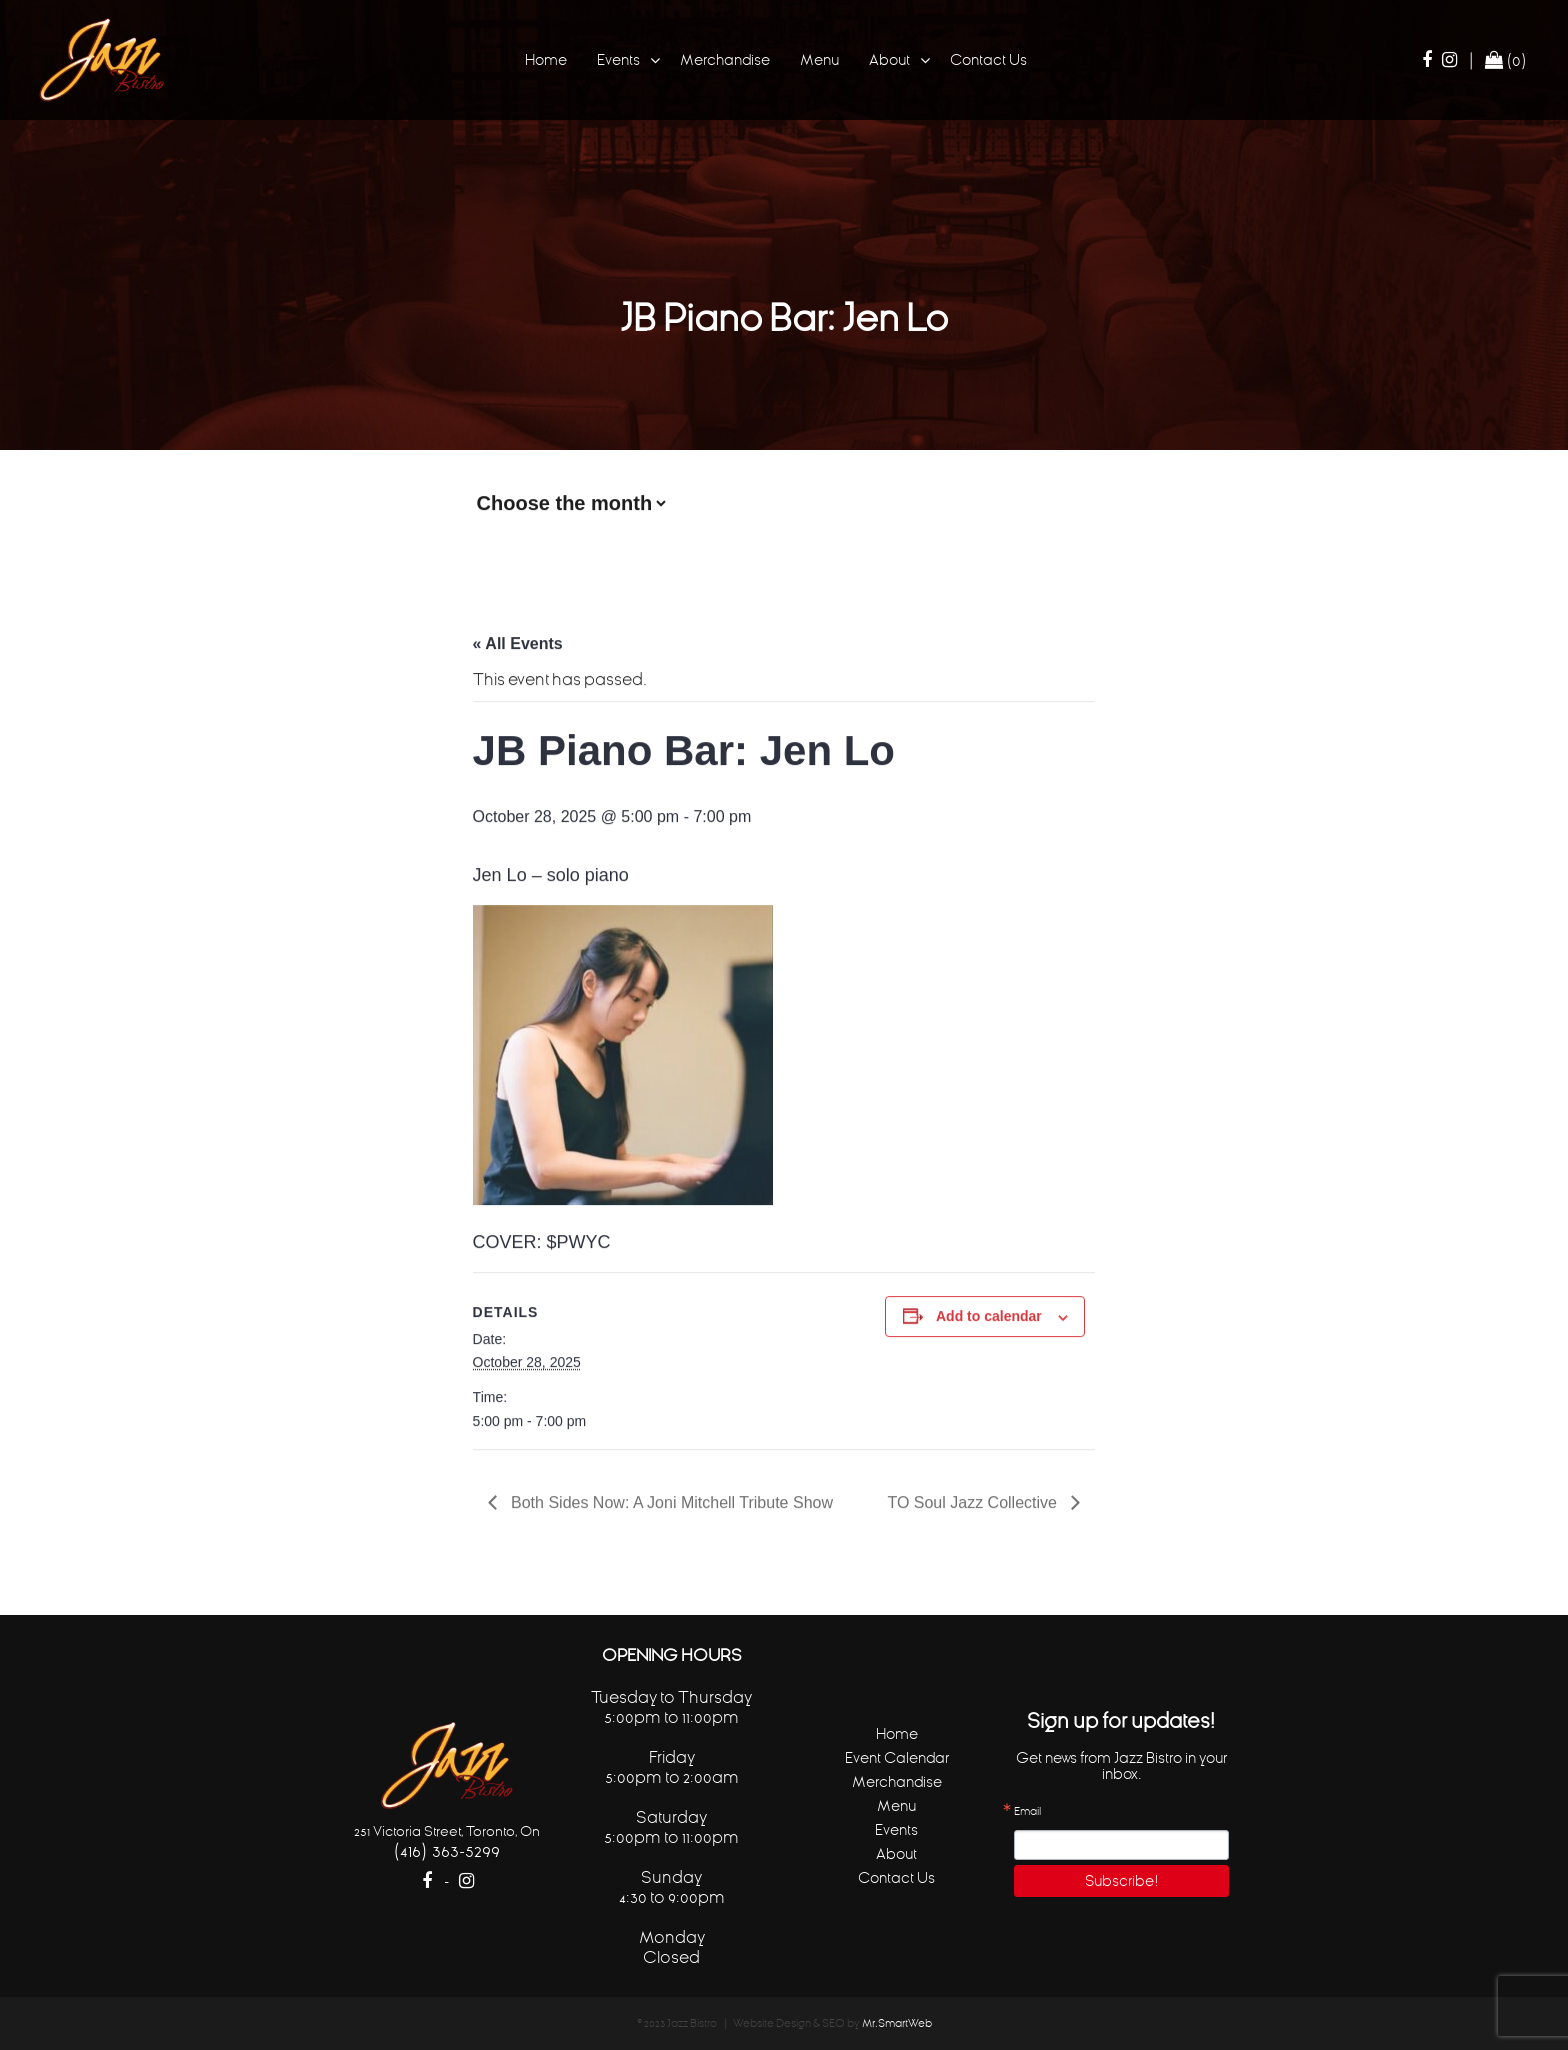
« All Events (518, 640)
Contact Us (988, 59)
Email (1027, 1812)
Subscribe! (1122, 1880)
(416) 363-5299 (446, 1850)
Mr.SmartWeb (897, 2023)
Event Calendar (897, 1757)
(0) (1506, 60)
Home (546, 59)
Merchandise (725, 59)
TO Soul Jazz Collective (974, 1499)
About (889, 59)
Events (618, 59)
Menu (819, 59)
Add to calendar (989, 1313)
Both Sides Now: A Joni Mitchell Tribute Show (670, 1499)
